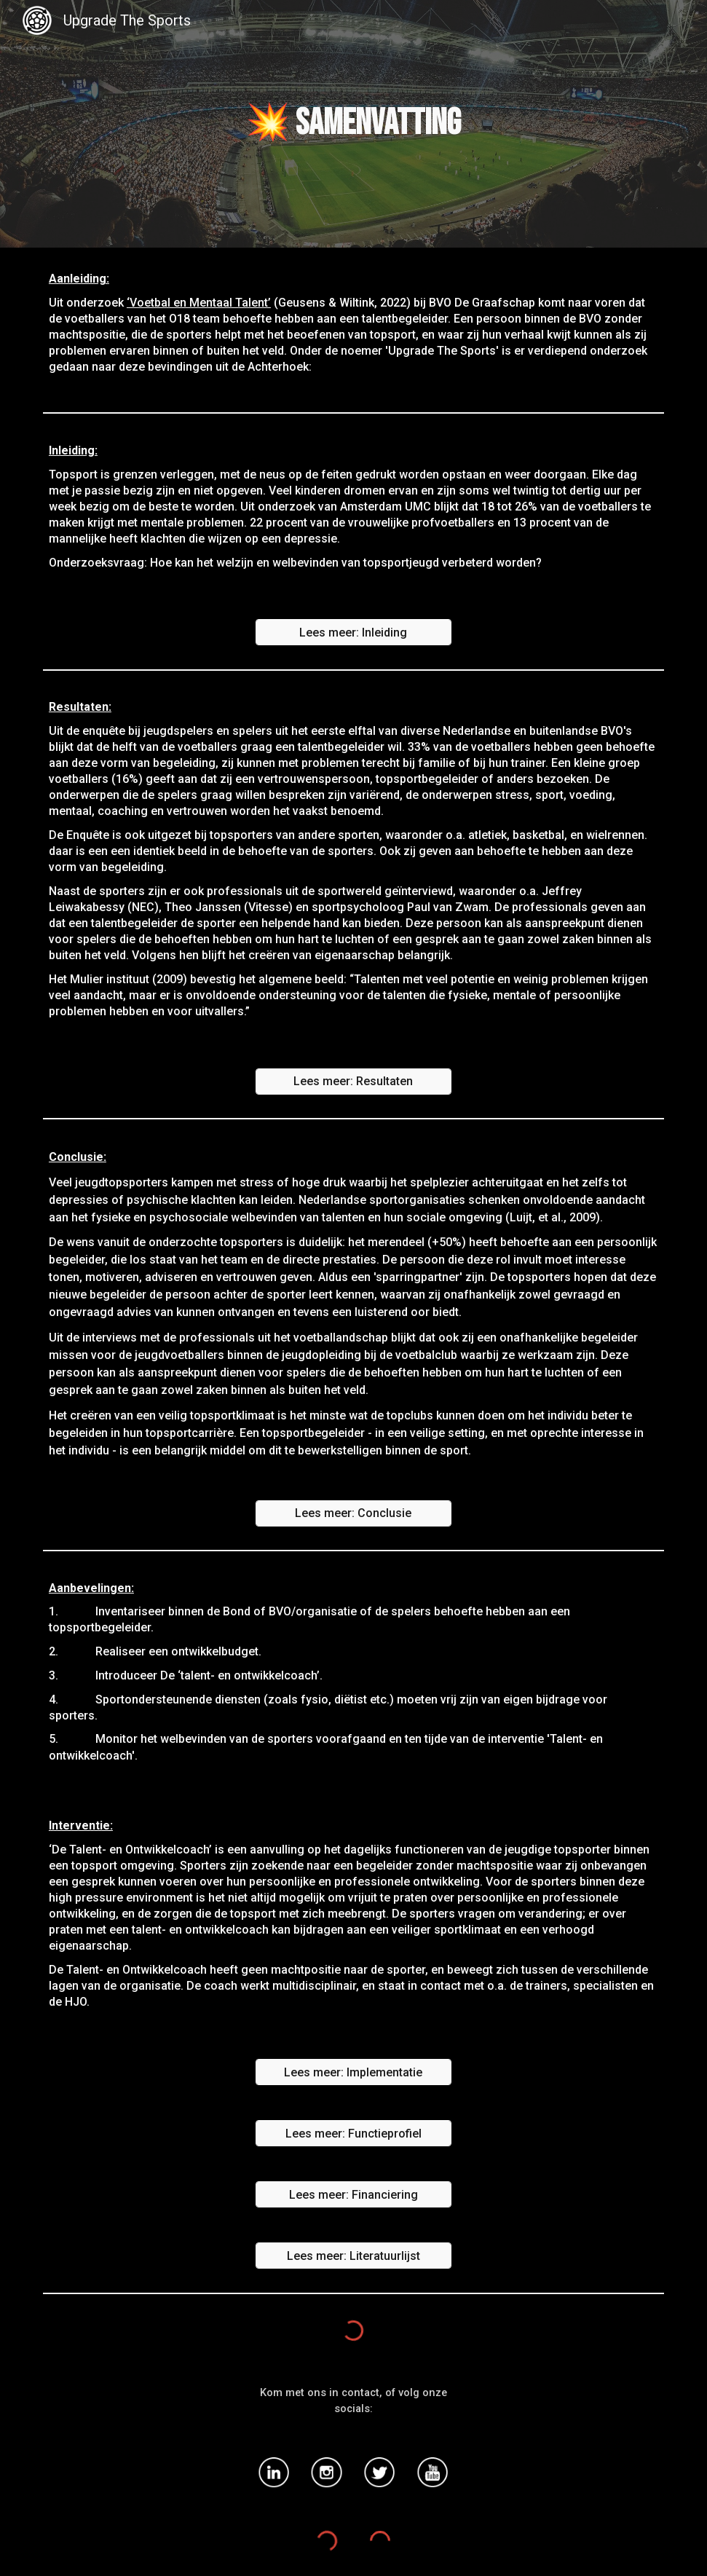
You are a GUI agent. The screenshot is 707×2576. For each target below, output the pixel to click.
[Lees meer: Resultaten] (353, 1081)
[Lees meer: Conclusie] (353, 1513)
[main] (353, 123)
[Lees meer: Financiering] (353, 2194)
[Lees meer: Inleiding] (353, 632)
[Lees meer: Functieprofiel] (353, 2133)
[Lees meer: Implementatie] (353, 2072)
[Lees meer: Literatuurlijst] (353, 2255)
